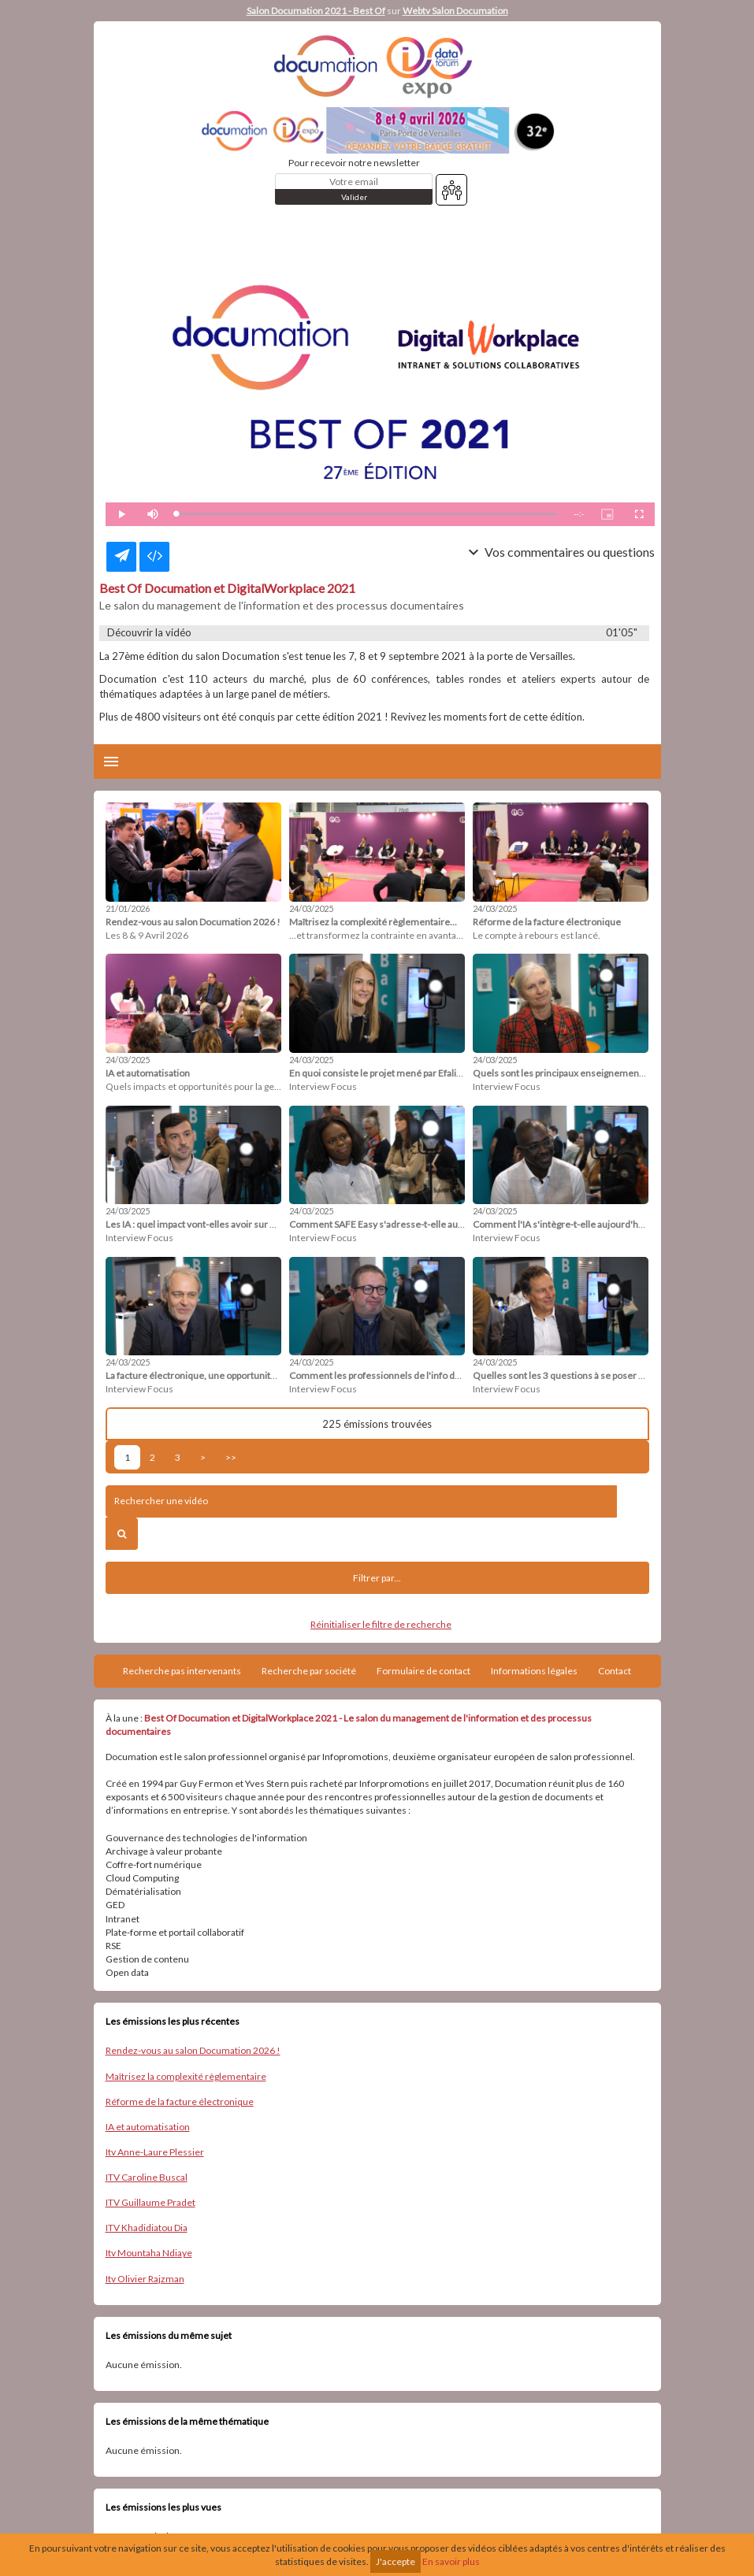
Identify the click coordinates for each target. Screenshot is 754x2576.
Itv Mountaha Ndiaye (149, 2253)
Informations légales (534, 1671)
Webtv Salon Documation (455, 11)
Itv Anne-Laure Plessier (155, 2152)
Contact (614, 1671)
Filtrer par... (377, 1578)
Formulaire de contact (423, 1671)
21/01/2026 (128, 908)
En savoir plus (451, 2561)
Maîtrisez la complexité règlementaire (186, 2076)
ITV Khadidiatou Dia (147, 2227)
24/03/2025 (311, 908)
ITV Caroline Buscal (147, 2177)
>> (230, 1457)
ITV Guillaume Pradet (150, 2202)
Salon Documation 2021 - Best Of (316, 11)
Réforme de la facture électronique (180, 2101)
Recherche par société (309, 1671)
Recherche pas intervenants (182, 1671)
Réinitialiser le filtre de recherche (380, 1624)
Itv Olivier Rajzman (145, 2279)
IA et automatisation (148, 2127)
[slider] (367, 514)
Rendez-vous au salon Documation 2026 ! (193, 2050)
